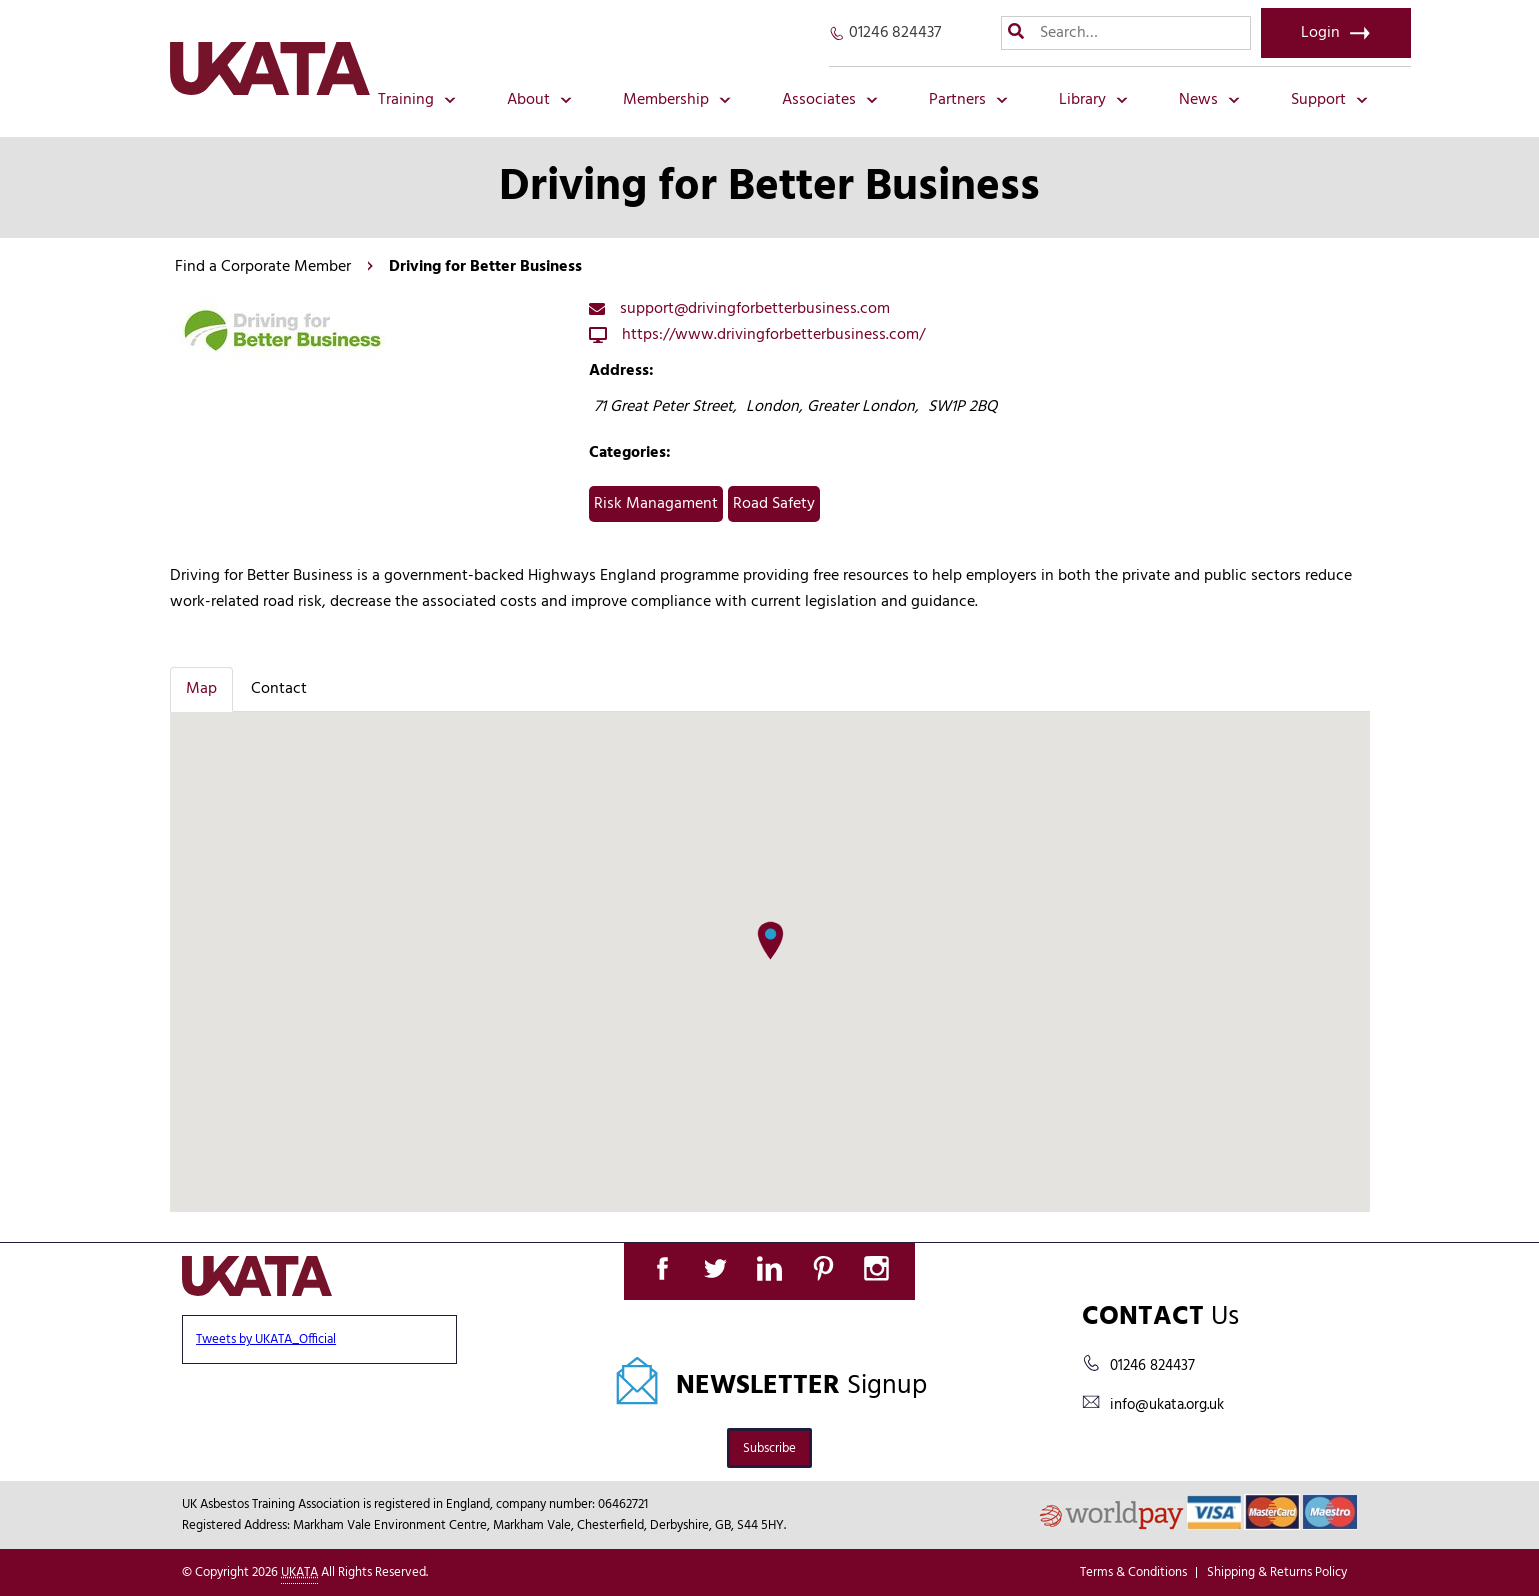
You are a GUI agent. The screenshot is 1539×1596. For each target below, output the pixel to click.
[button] (770, 941)
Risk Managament (656, 504)
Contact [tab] (279, 689)
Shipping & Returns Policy (1277, 1572)
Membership (677, 100)
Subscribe (769, 1448)
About (539, 100)
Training (417, 100)
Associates (830, 100)
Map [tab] (201, 689)
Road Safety (774, 504)
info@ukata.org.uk (1167, 1405)
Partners (968, 100)
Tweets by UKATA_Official (266, 1339)
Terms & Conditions (1133, 1572)
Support (1329, 100)
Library (1093, 100)
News (1209, 100)
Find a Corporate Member (263, 267)
